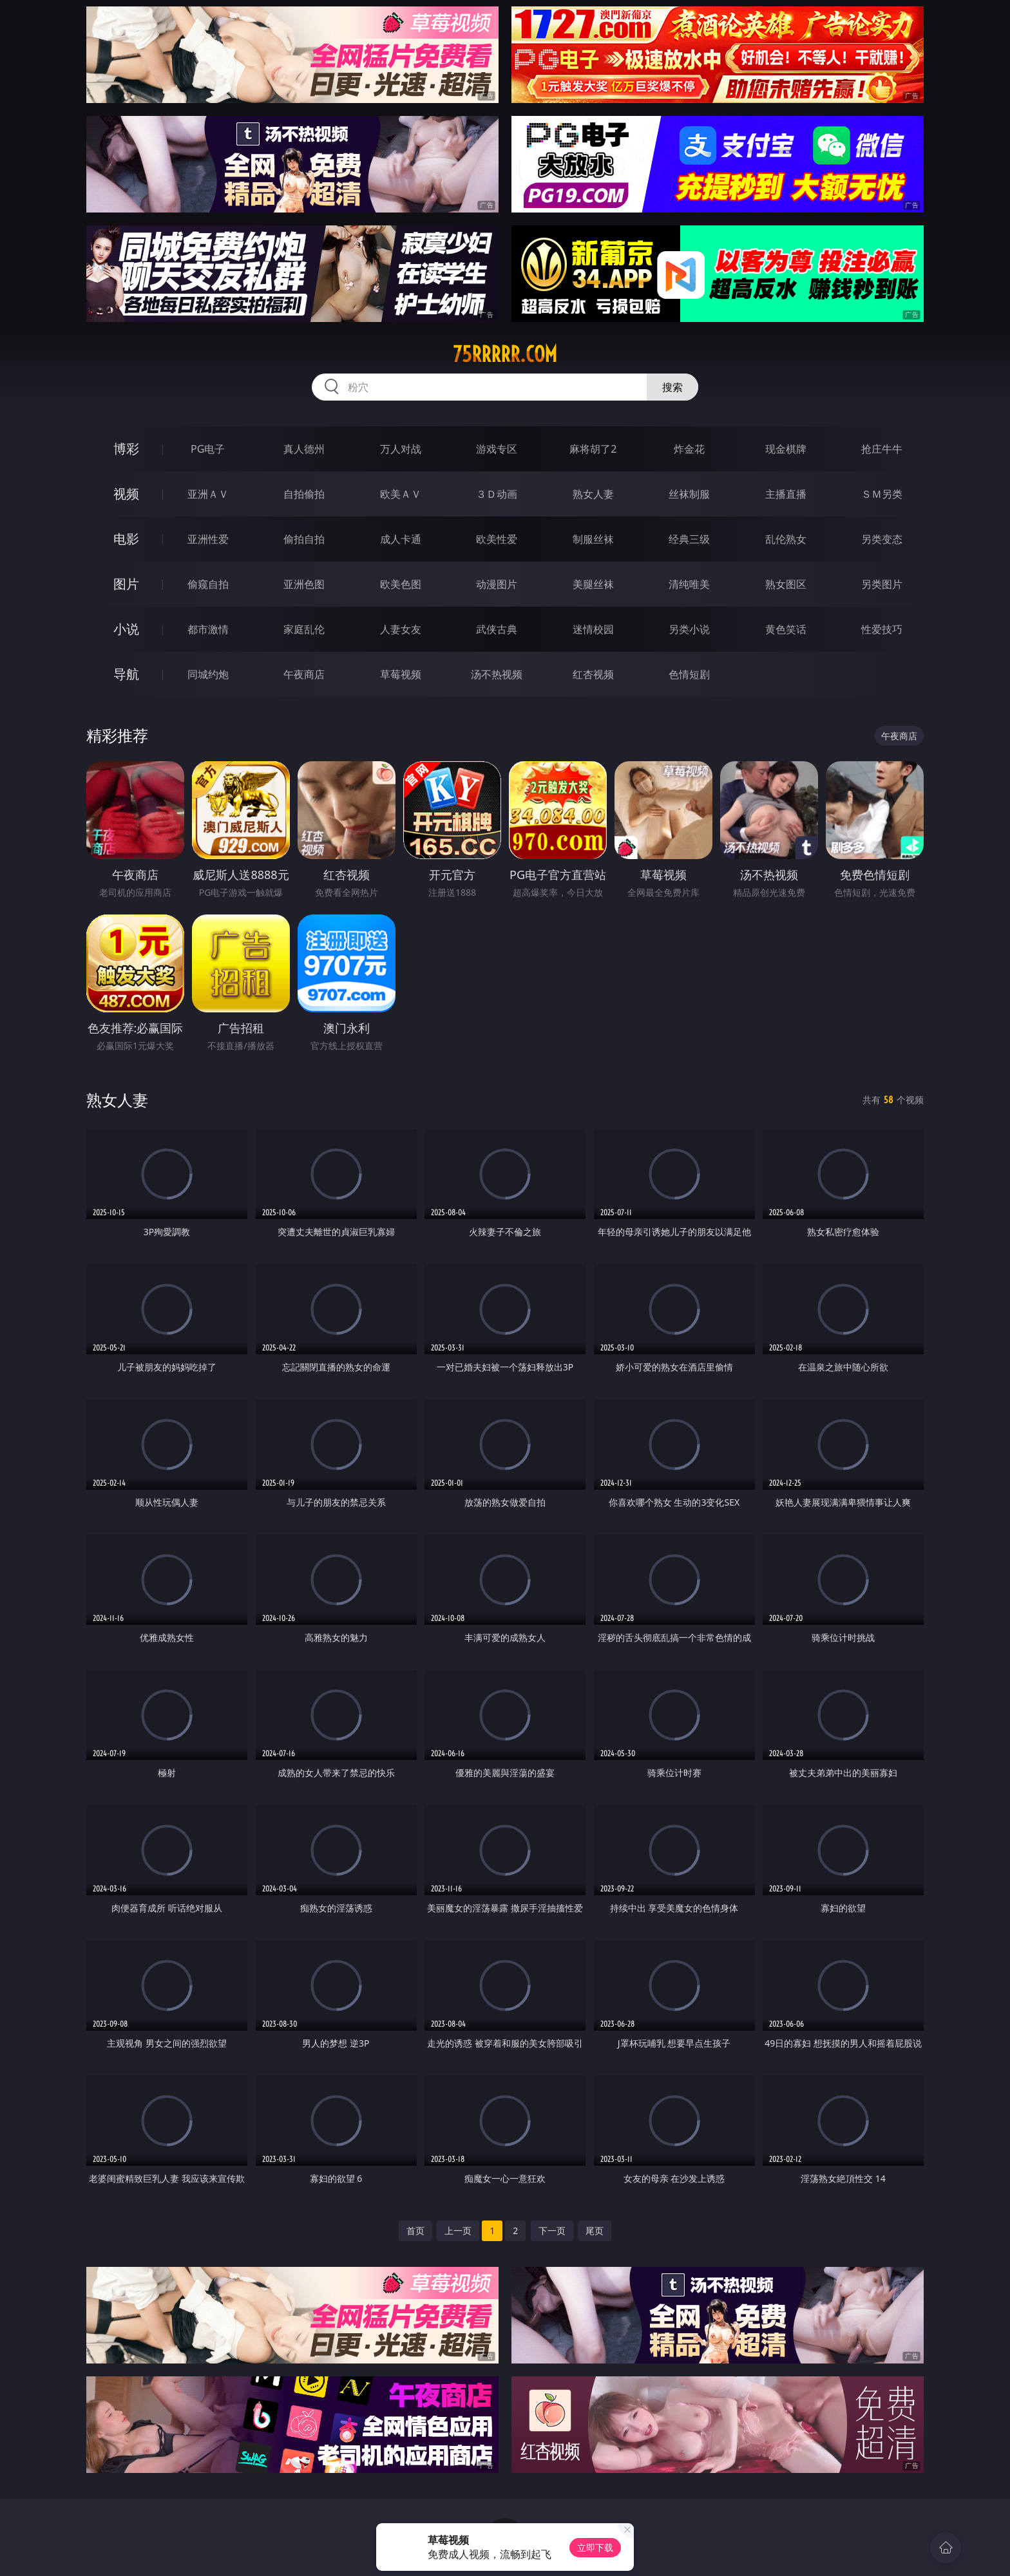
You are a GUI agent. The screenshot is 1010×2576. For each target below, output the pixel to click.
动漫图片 (496, 584)
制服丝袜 (593, 539)
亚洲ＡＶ (208, 494)
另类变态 (881, 539)
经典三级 (689, 539)
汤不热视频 (496, 674)
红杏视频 (593, 674)
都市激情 (208, 629)
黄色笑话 (785, 629)
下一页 (552, 2230)
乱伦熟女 (785, 539)
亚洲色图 (304, 584)
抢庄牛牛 (881, 449)
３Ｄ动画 (496, 494)
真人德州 (304, 449)
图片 (126, 583)
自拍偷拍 (304, 494)
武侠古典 (496, 629)
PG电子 (208, 449)
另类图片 (881, 584)
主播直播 (785, 494)
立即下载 (595, 2547)
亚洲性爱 (208, 539)
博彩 (126, 448)
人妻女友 (400, 629)
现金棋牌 (785, 449)
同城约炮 (208, 674)
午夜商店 (304, 674)
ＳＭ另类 (881, 494)
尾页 (595, 2230)
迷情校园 (593, 629)
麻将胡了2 (592, 449)
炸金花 (689, 449)
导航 (126, 674)
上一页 (458, 2230)
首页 (415, 2230)
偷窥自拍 (208, 584)
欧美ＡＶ (400, 494)
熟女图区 (785, 584)
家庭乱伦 (304, 629)
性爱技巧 (881, 629)
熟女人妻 (593, 494)
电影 (126, 538)
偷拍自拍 (304, 539)
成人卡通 (400, 539)
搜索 (672, 387)
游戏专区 (496, 449)
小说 (126, 629)
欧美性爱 (496, 539)
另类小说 (689, 629)
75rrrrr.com (505, 354)
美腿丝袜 (593, 584)
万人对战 (400, 449)
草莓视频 (400, 674)
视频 (126, 493)
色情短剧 (689, 674)
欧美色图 (400, 584)
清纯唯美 (689, 584)
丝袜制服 (689, 494)
